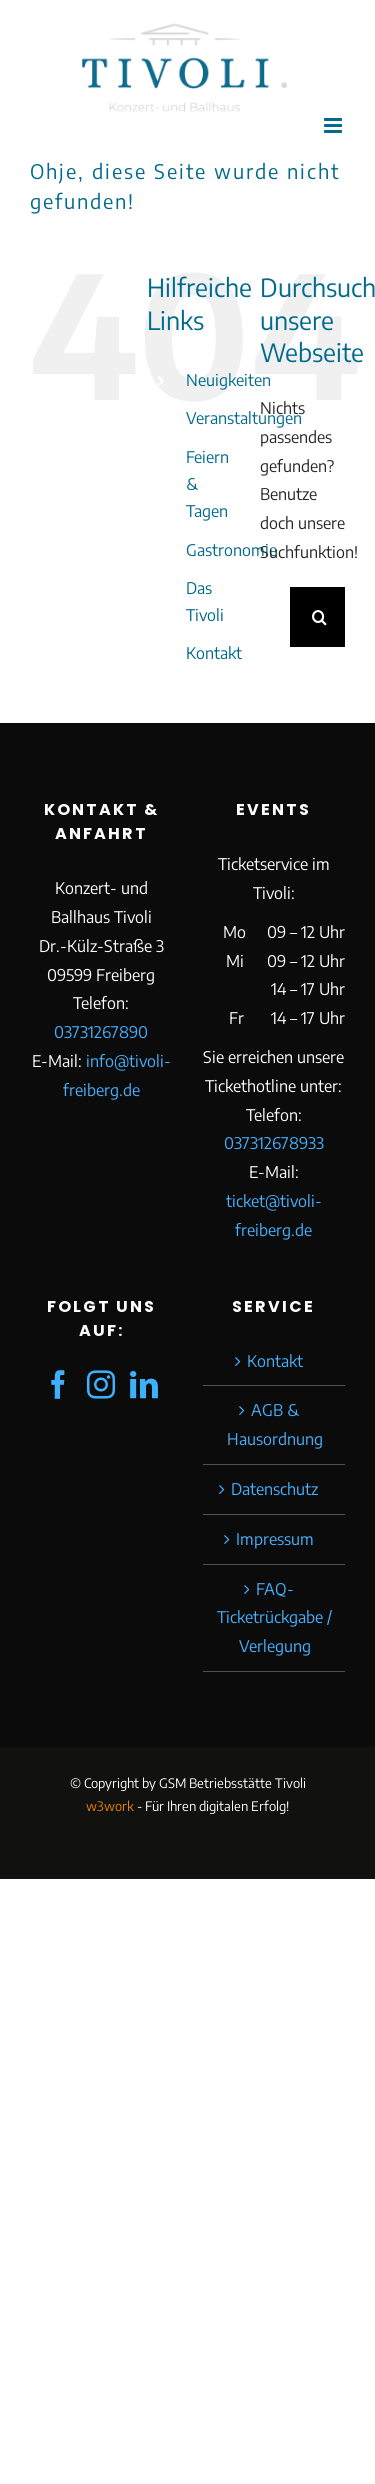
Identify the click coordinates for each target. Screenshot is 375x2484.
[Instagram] (101, 1385)
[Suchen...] (275, 617)
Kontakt (214, 653)
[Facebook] (58, 1385)
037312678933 (274, 1143)
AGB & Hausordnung (275, 1424)
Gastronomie (231, 550)
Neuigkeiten (228, 380)
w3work (110, 1806)
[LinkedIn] (144, 1385)
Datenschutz (274, 1489)
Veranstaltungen (244, 418)
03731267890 (101, 1032)
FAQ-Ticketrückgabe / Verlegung (274, 1618)
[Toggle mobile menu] (334, 125)
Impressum (275, 1539)
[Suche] (320, 617)
